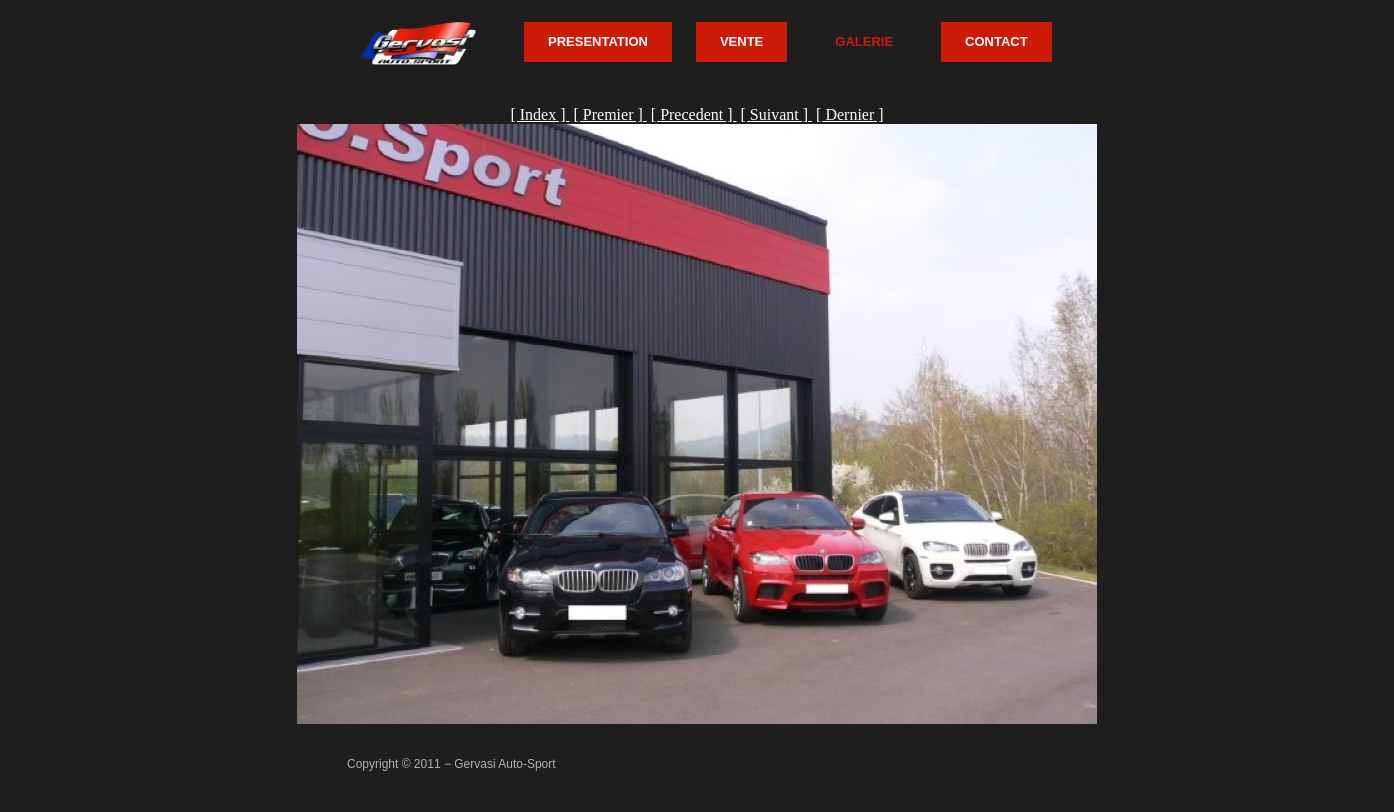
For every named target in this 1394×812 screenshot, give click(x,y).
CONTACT (996, 41)
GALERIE (864, 41)
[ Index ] (539, 114)
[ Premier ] (609, 114)
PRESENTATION (598, 41)
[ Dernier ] (850, 114)
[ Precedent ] (694, 114)
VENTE (741, 41)
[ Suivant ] (777, 114)
